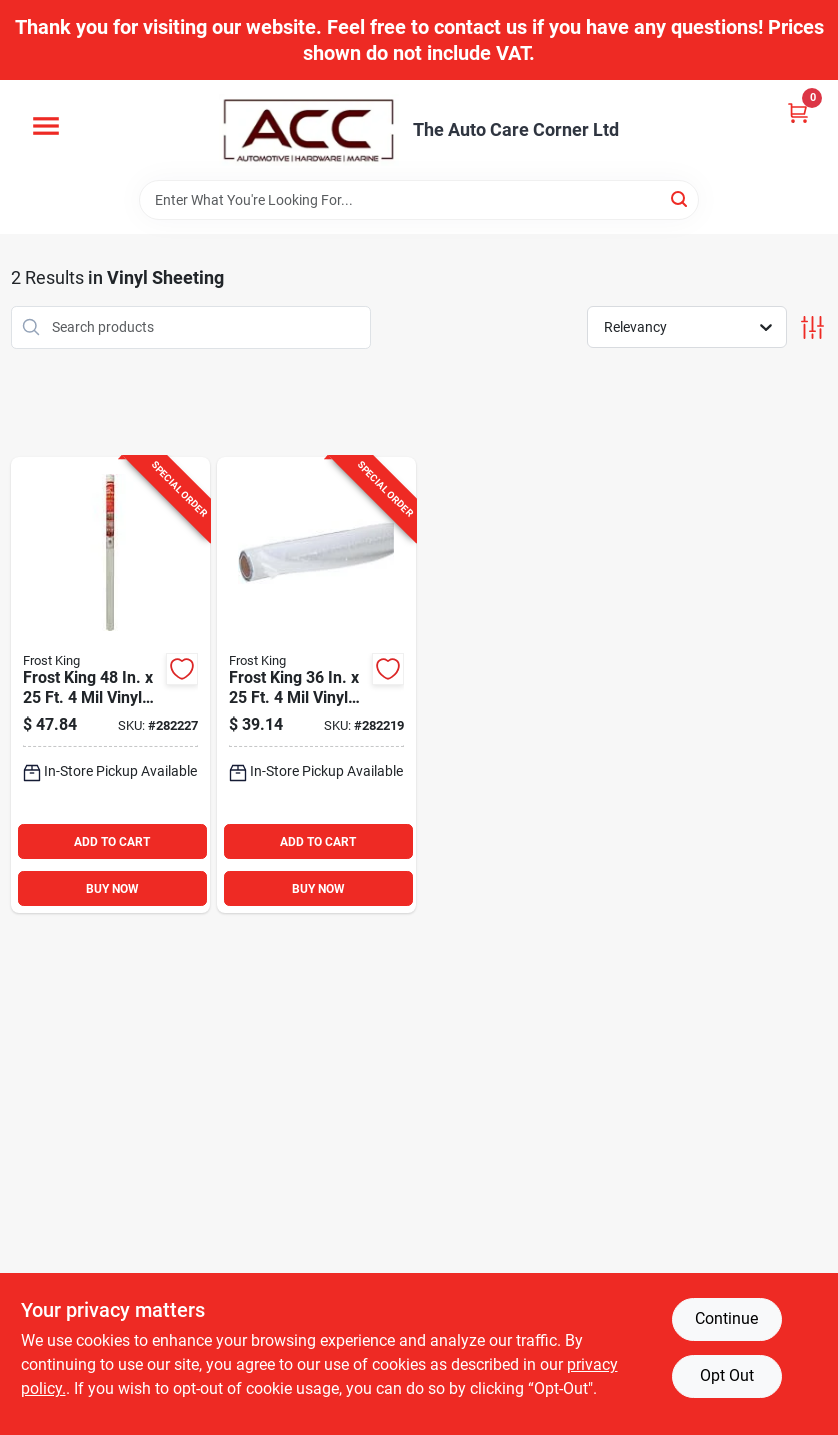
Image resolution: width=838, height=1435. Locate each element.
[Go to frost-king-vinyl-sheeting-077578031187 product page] (110, 685)
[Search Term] (419, 200)
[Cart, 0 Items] (798, 112)
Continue (726, 1318)
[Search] (680, 198)
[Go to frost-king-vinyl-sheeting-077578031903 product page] (316, 685)
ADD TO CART (112, 842)
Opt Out (727, 1375)
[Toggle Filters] (812, 327)
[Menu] (46, 126)
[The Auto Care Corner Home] (309, 130)
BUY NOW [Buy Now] (112, 889)
